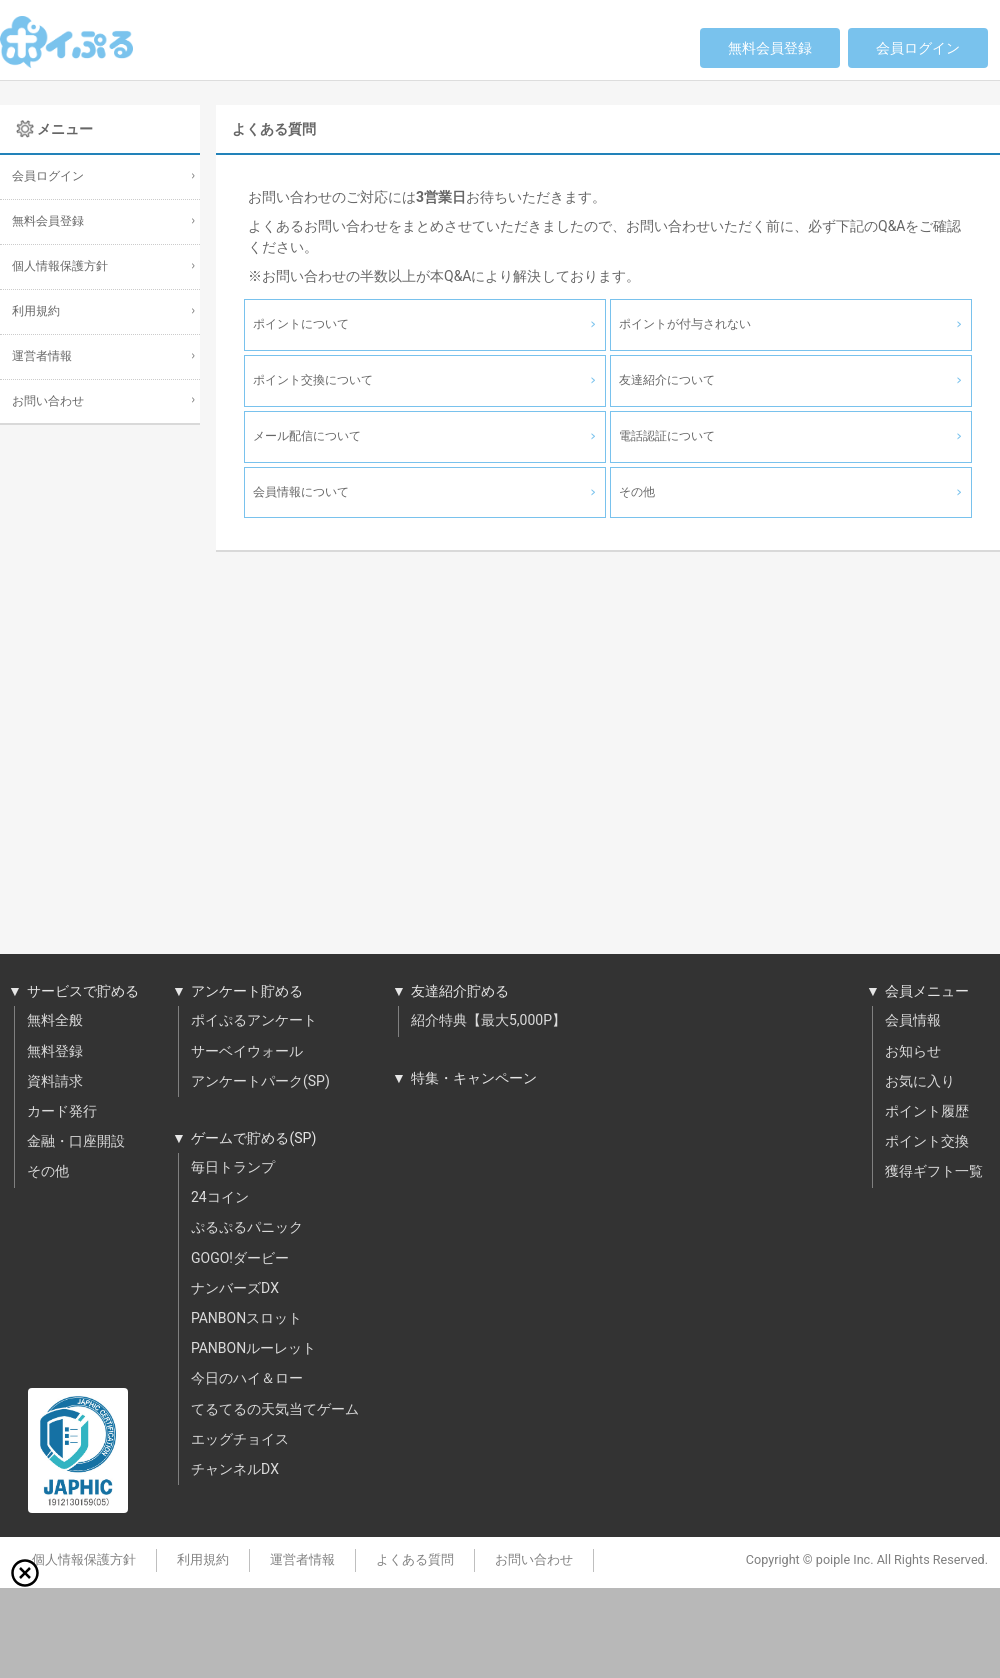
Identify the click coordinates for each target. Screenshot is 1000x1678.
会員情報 (913, 1021)
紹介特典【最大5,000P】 (488, 1021)
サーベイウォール (247, 1052)
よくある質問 (415, 1560)
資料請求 (55, 1082)
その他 (48, 1172)
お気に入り (920, 1082)
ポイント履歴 (927, 1112)
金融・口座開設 (76, 1142)
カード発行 (62, 1112)
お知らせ (913, 1052)
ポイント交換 (927, 1142)
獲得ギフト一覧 (934, 1172)
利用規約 (36, 311)
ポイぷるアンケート (254, 1021)
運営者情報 (42, 356)
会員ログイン (918, 48)
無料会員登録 (770, 48)
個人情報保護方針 (60, 266)
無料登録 (55, 1052)
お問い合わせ (48, 401)
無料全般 (55, 1021)
